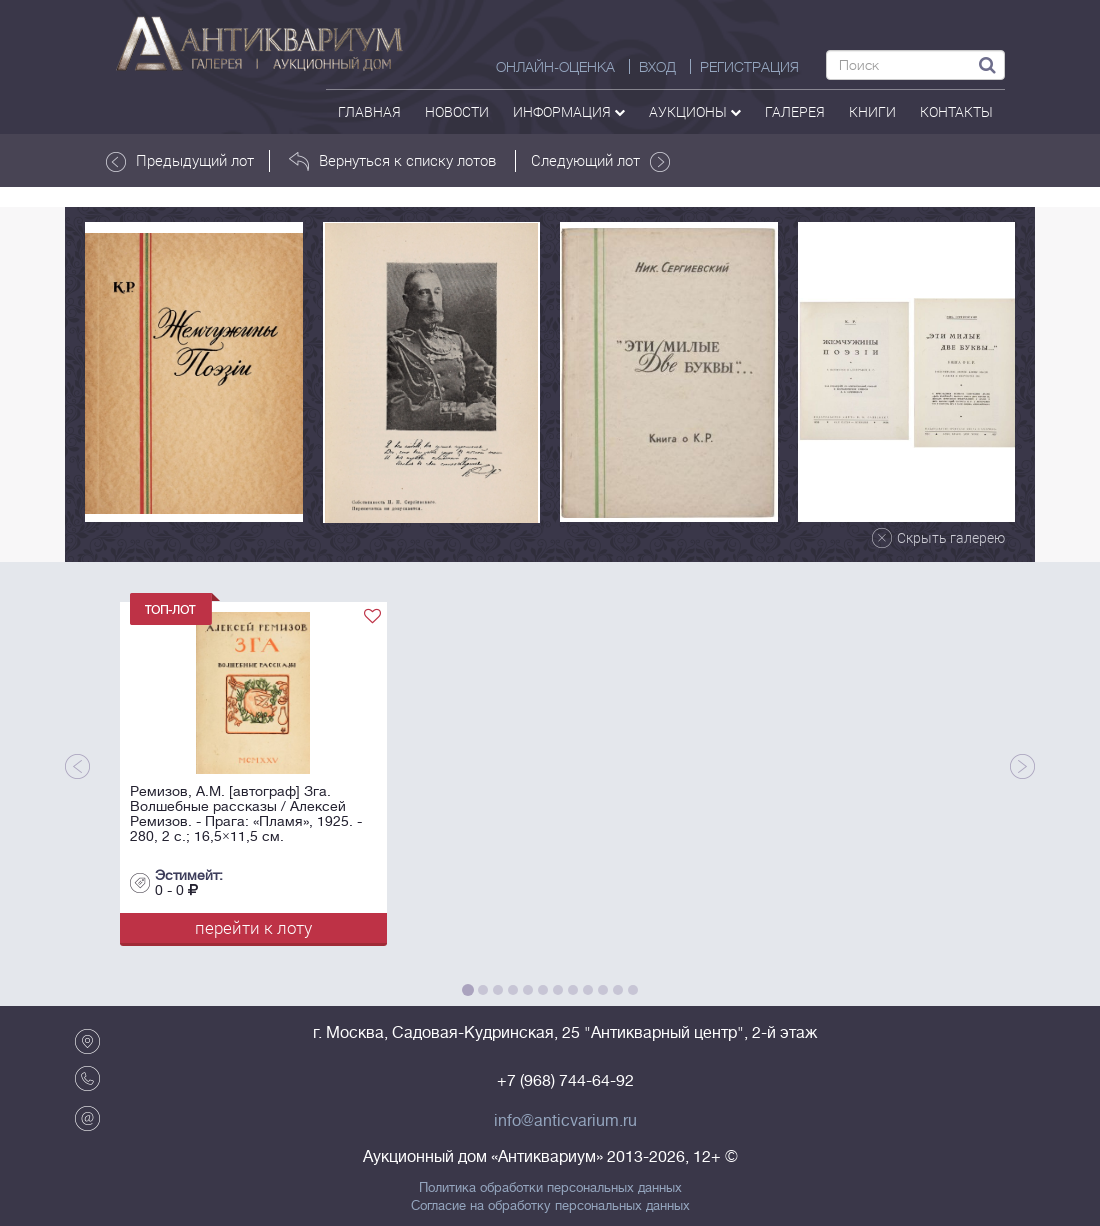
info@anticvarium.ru (565, 1121)
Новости (457, 111)
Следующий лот (600, 161)
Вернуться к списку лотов (392, 161)
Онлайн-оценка (555, 67)
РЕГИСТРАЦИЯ (749, 67)
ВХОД (657, 67)
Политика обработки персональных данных (550, 1188)
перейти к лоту (253, 927)
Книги (872, 111)
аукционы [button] (695, 111)
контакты (956, 111)
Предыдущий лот (180, 161)
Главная (369, 111)
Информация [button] (569, 111)
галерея (795, 111)
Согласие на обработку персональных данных (550, 1206)
